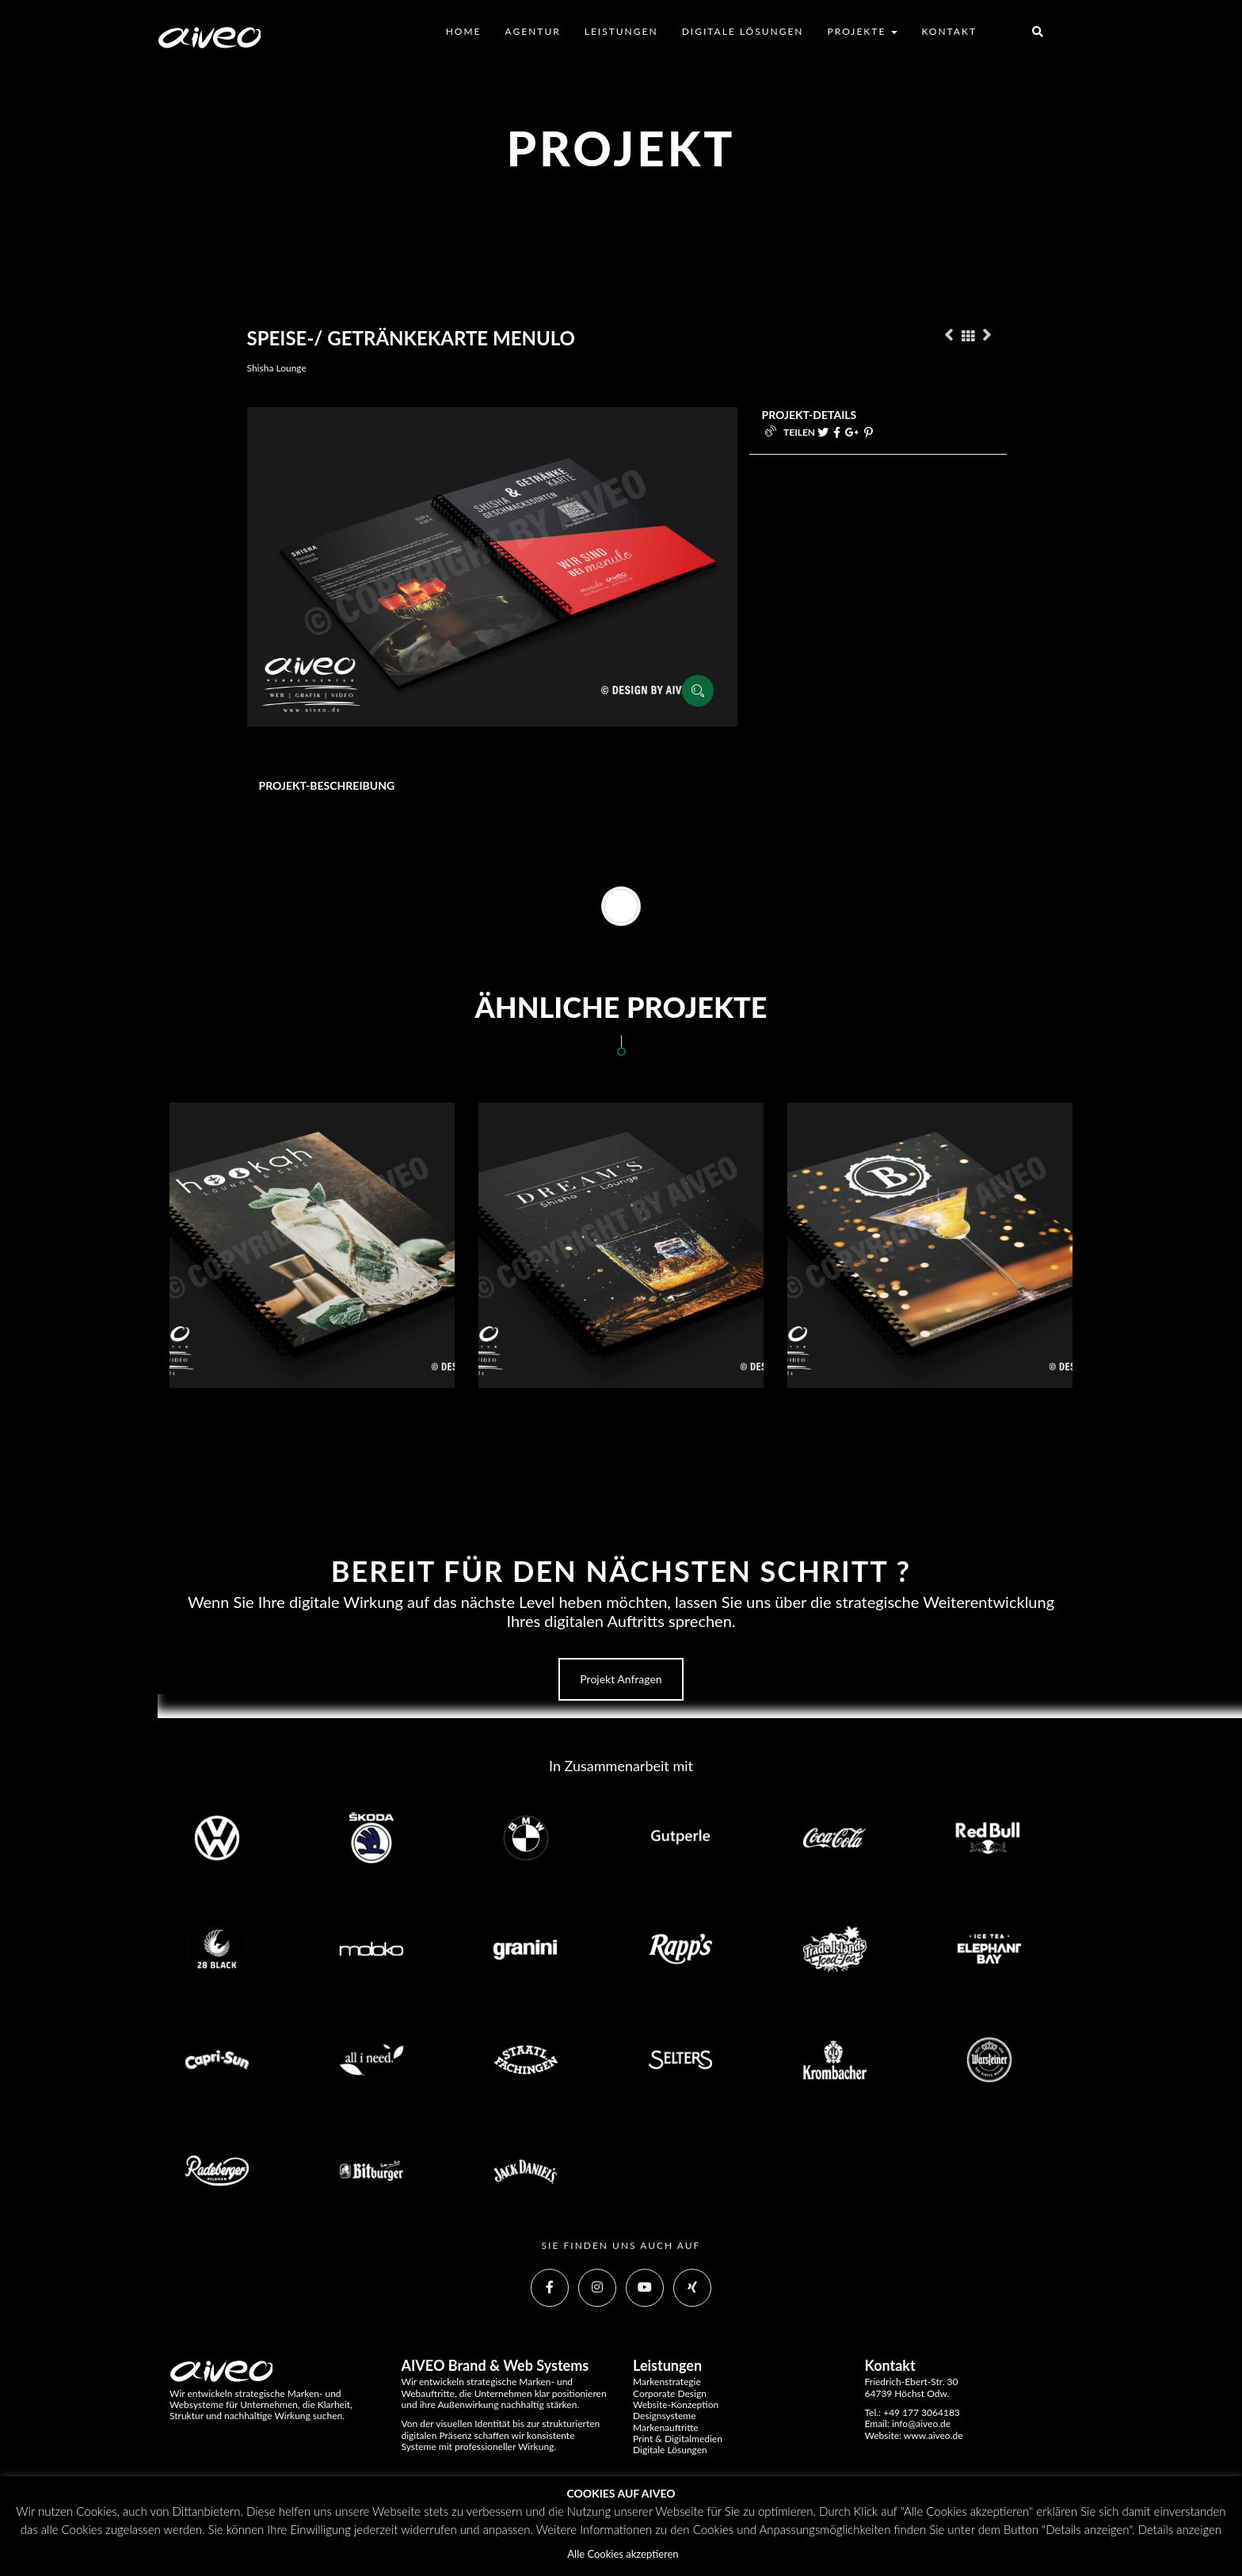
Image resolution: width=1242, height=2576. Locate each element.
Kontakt (949, 31)
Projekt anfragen (620, 1679)
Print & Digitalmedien (677, 2439)
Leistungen (621, 31)
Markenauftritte (666, 2427)
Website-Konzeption (675, 2404)
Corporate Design (670, 2393)
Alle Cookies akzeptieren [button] (622, 2553)
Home (464, 31)
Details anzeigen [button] (1179, 2529)
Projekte (863, 31)
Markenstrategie (667, 2381)
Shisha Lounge (277, 368)
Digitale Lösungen (743, 31)
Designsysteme (664, 2416)
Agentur (533, 31)
